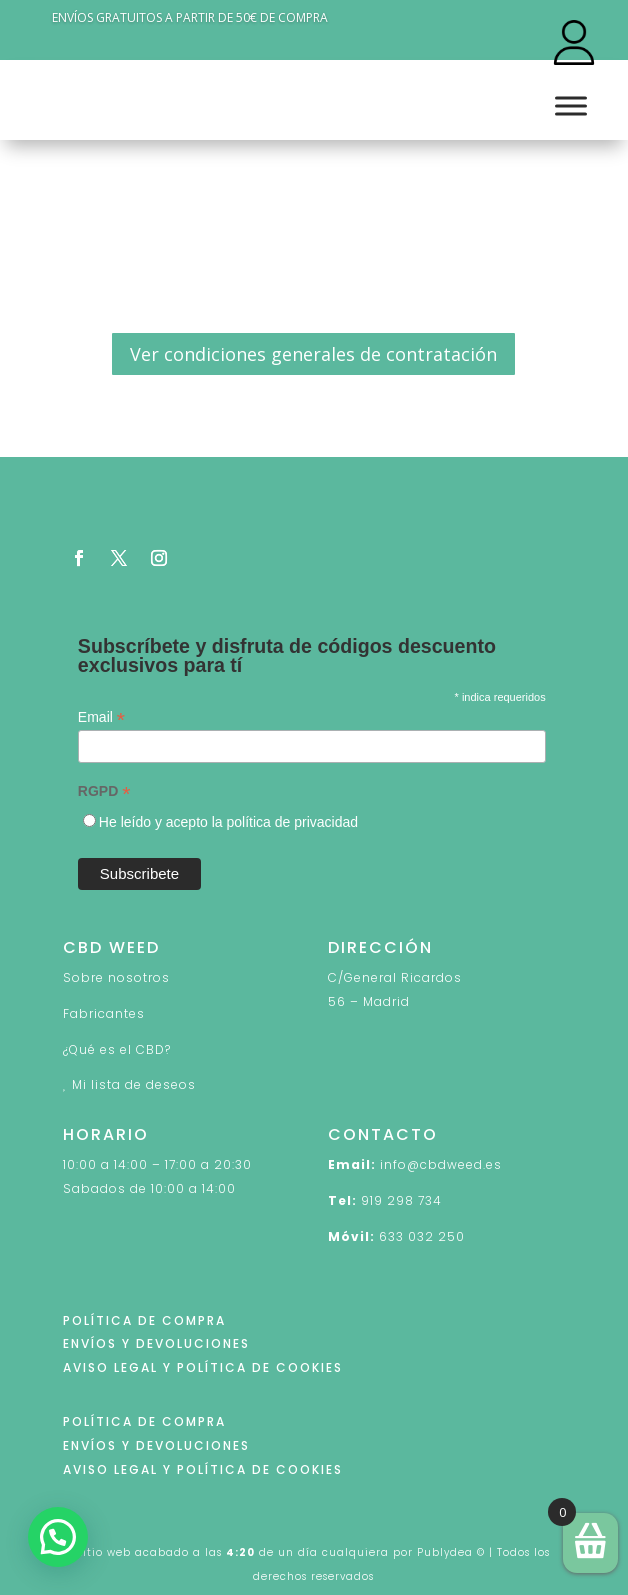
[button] (58, 1537)
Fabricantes (104, 1013)
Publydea (445, 1552)
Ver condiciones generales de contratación (313, 354)
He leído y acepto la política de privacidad (228, 822)
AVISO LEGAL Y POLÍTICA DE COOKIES (203, 1367)
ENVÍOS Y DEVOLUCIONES (156, 1343)
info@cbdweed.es (441, 1164)
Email (101, 717)
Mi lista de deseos (134, 1084)
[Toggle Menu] (571, 106)
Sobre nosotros (116, 977)
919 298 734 (401, 1200)
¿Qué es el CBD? (117, 1049)
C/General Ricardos (395, 977)
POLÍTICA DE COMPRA (144, 1320)
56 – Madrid (369, 1001)
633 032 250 (422, 1236)
